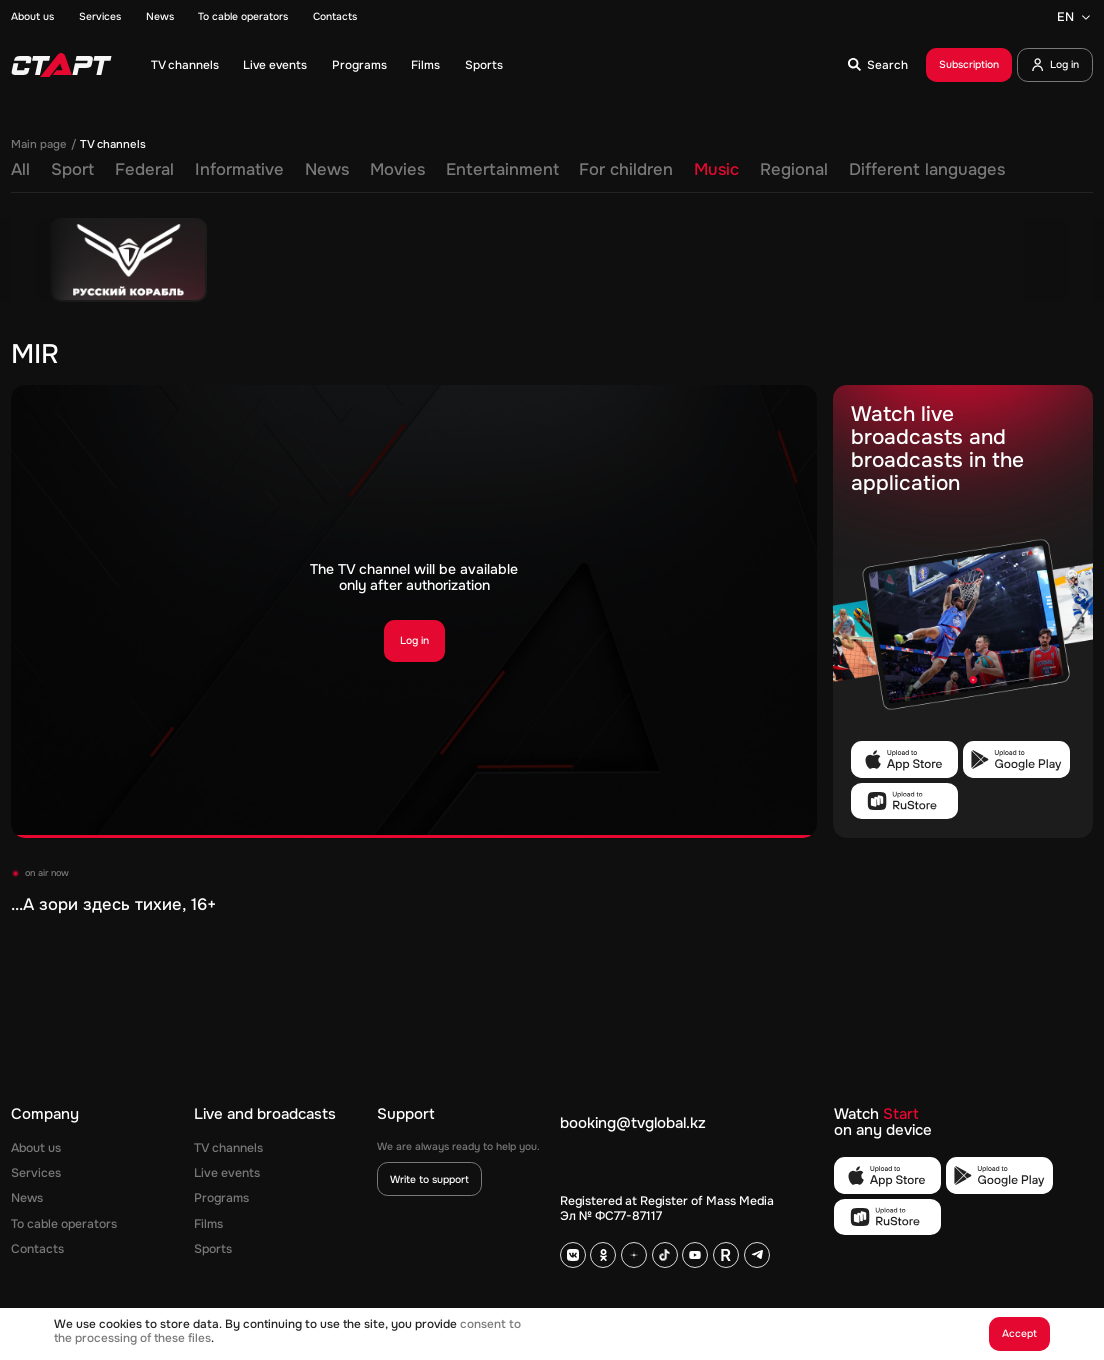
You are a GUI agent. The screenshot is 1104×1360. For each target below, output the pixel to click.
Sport (72, 170)
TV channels (185, 65)
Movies (397, 170)
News (160, 17)
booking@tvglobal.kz (633, 1123)
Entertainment (502, 170)
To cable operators (243, 17)
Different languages (927, 170)
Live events (275, 65)
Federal (144, 170)
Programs (359, 65)
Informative (239, 170)
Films (425, 65)
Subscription (969, 64)
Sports (484, 65)
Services (100, 17)
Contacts (335, 17)
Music (716, 170)
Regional (794, 170)
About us (32, 17)
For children (626, 170)
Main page (39, 144)
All (20, 170)
